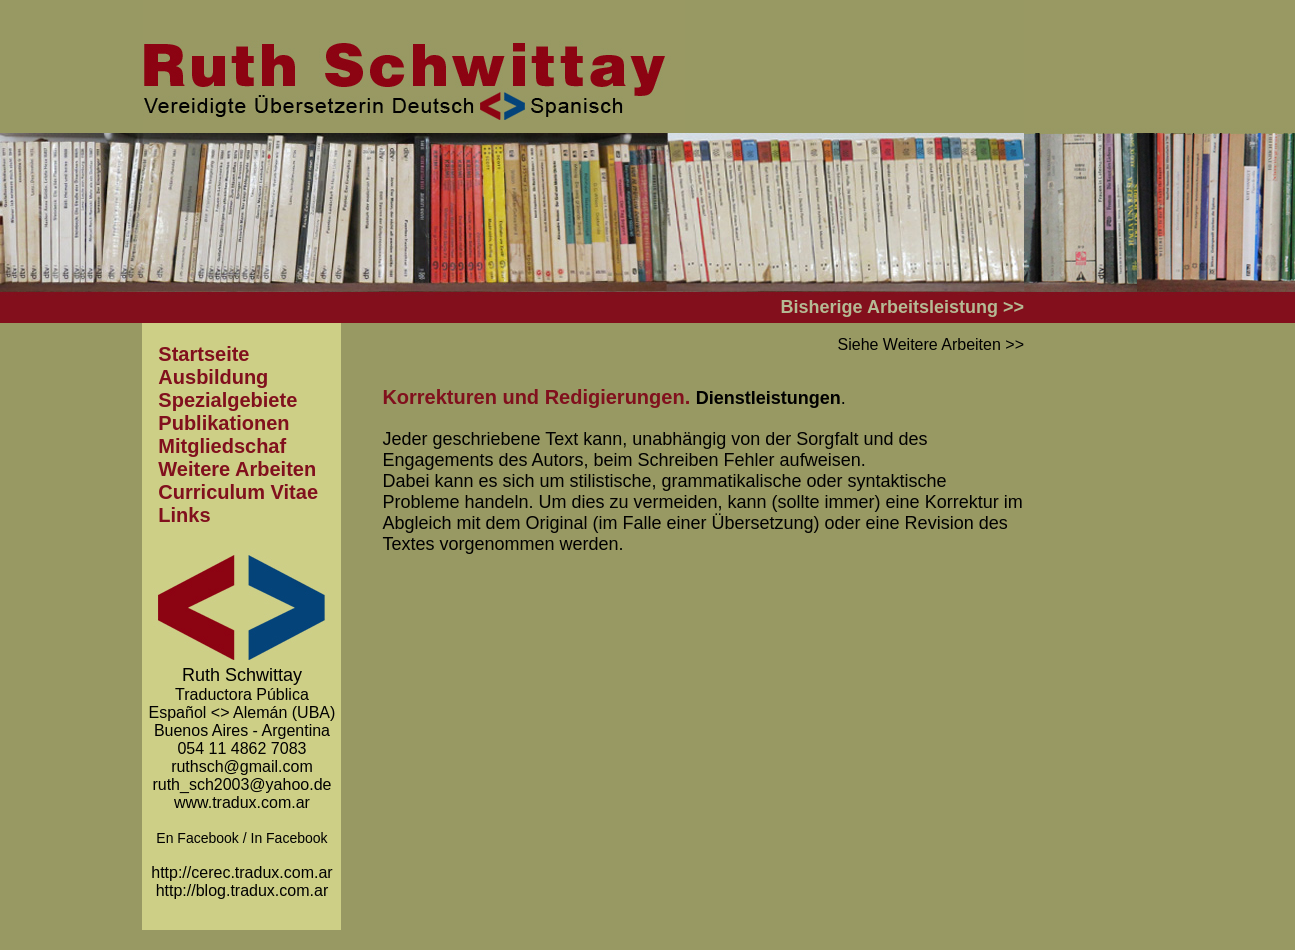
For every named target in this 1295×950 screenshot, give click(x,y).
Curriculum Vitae (238, 492)
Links (184, 515)
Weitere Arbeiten (237, 469)
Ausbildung (213, 377)
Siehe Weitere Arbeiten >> (931, 344)
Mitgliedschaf (222, 446)
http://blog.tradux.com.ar (242, 890)
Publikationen (223, 423)
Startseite (203, 354)
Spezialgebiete (227, 400)
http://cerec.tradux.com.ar (241, 872)
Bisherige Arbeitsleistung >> (902, 307)
